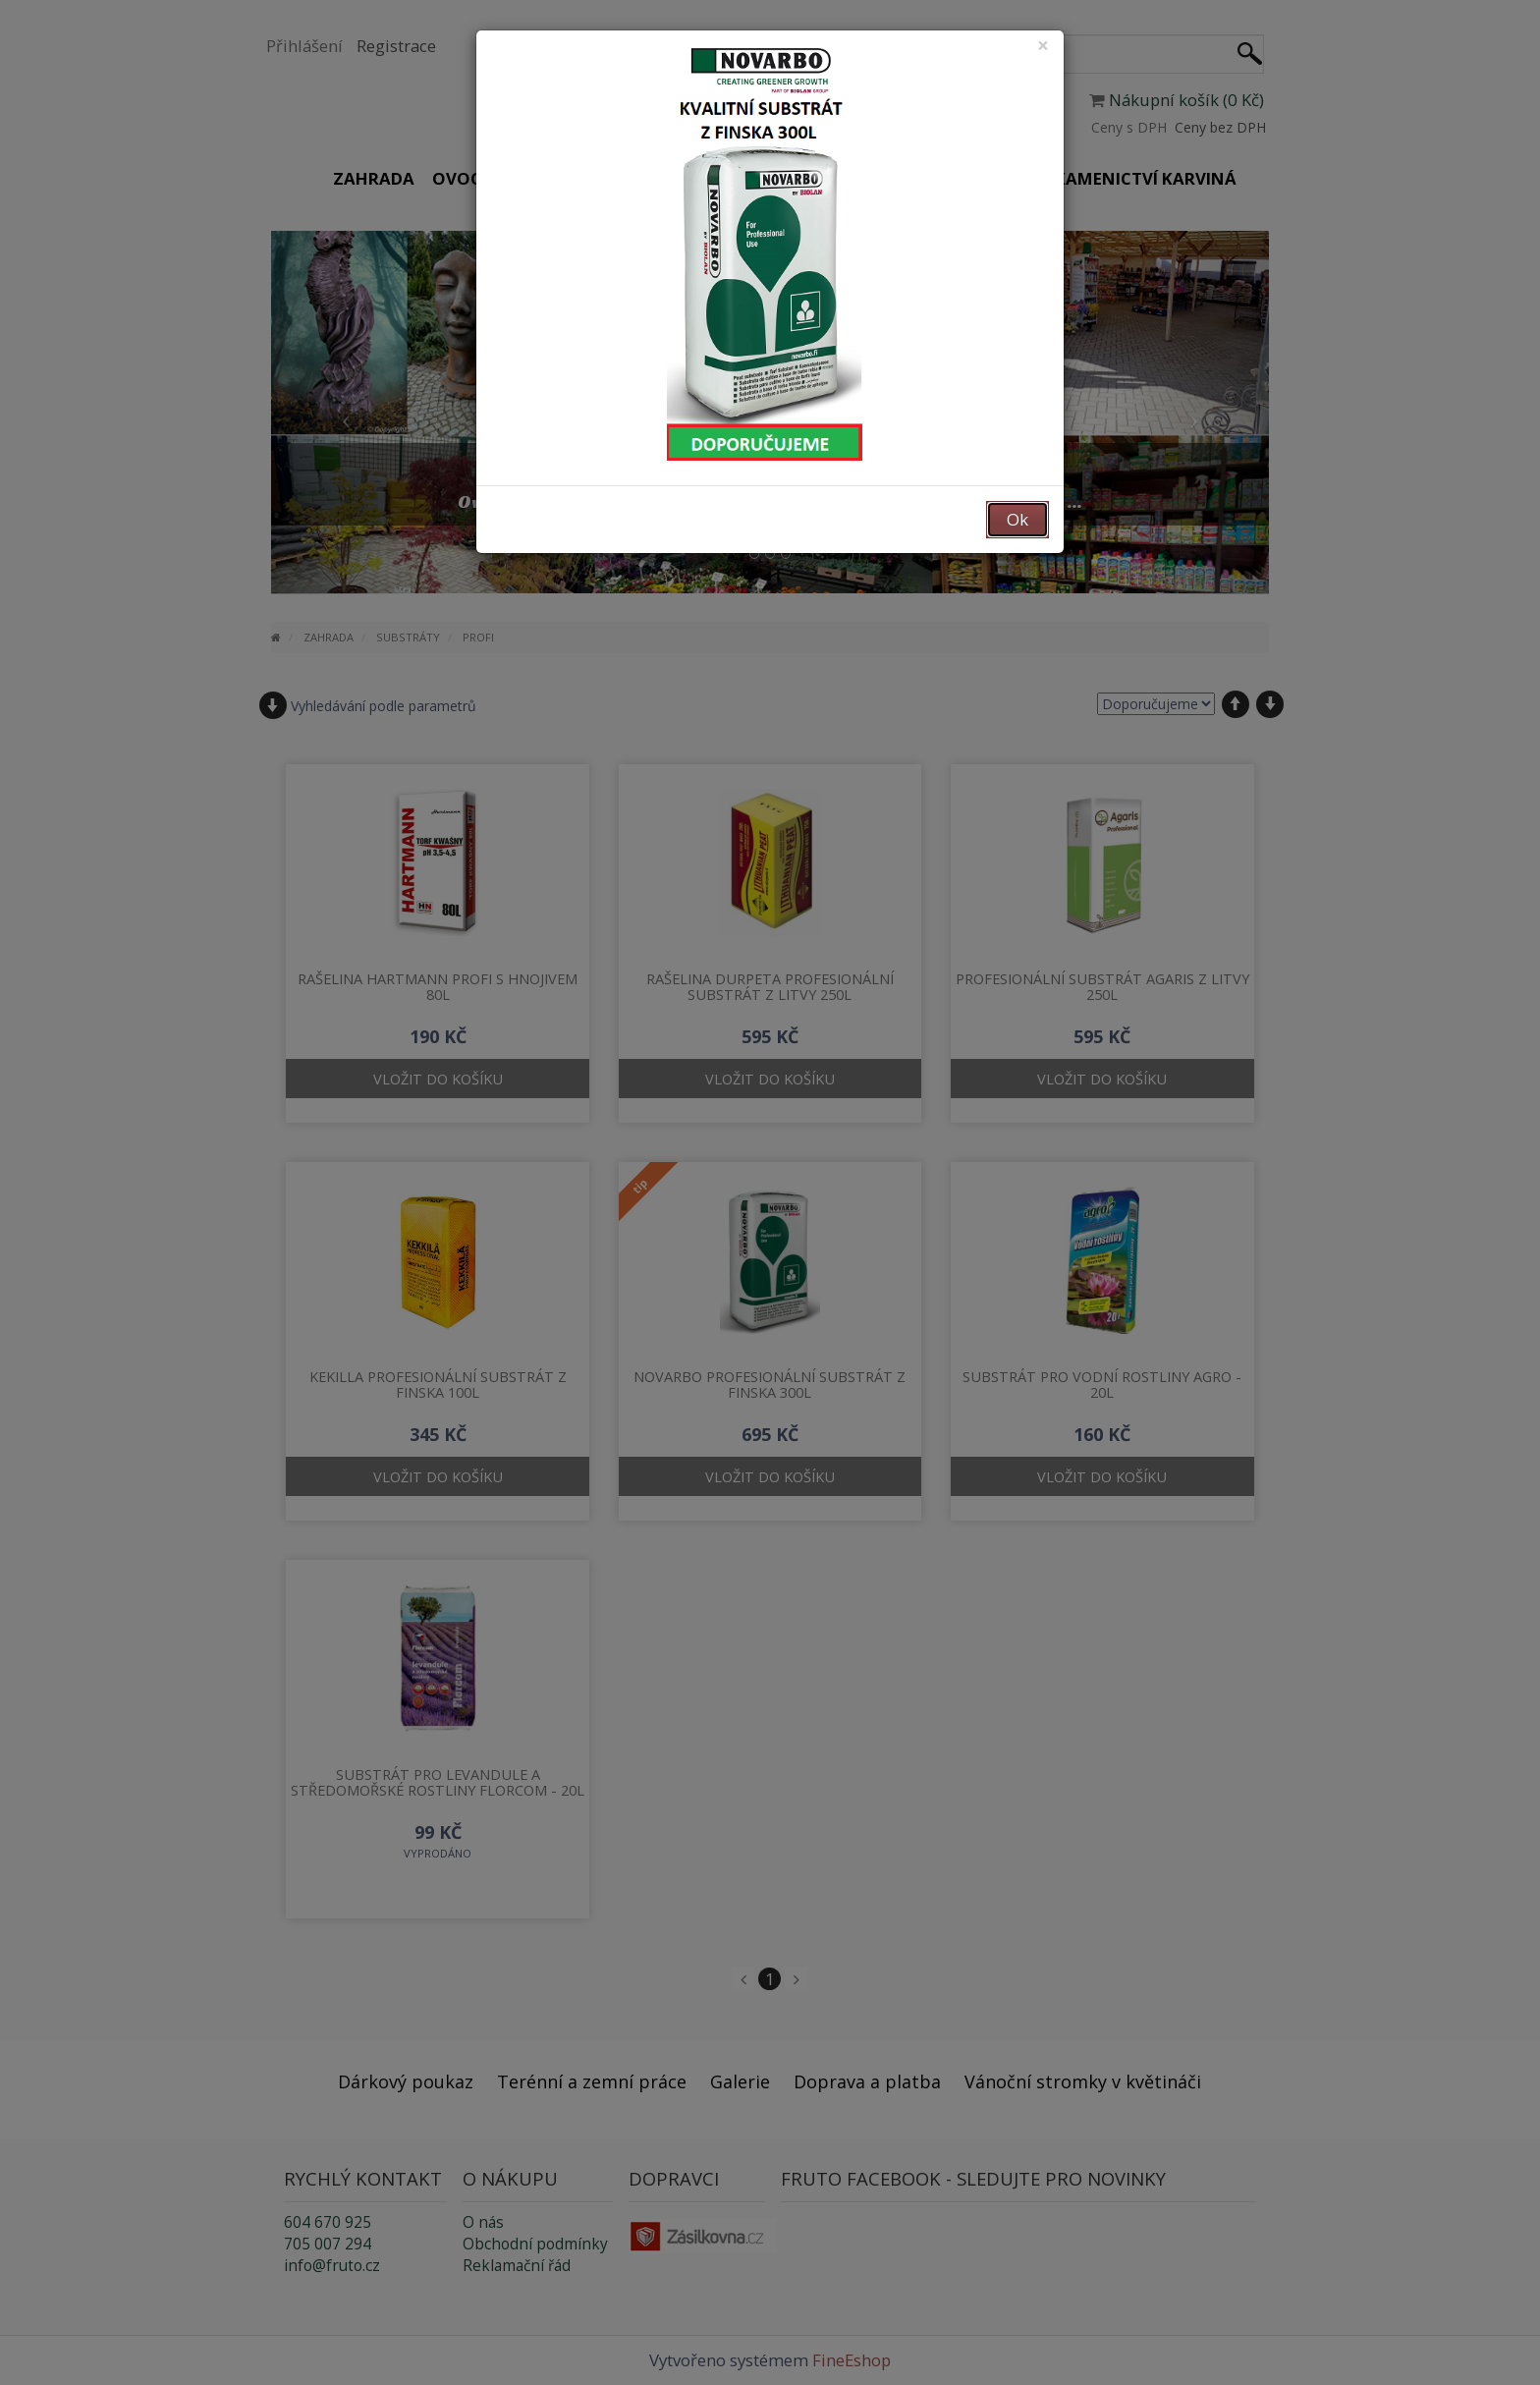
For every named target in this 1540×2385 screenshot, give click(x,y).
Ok (1017, 519)
